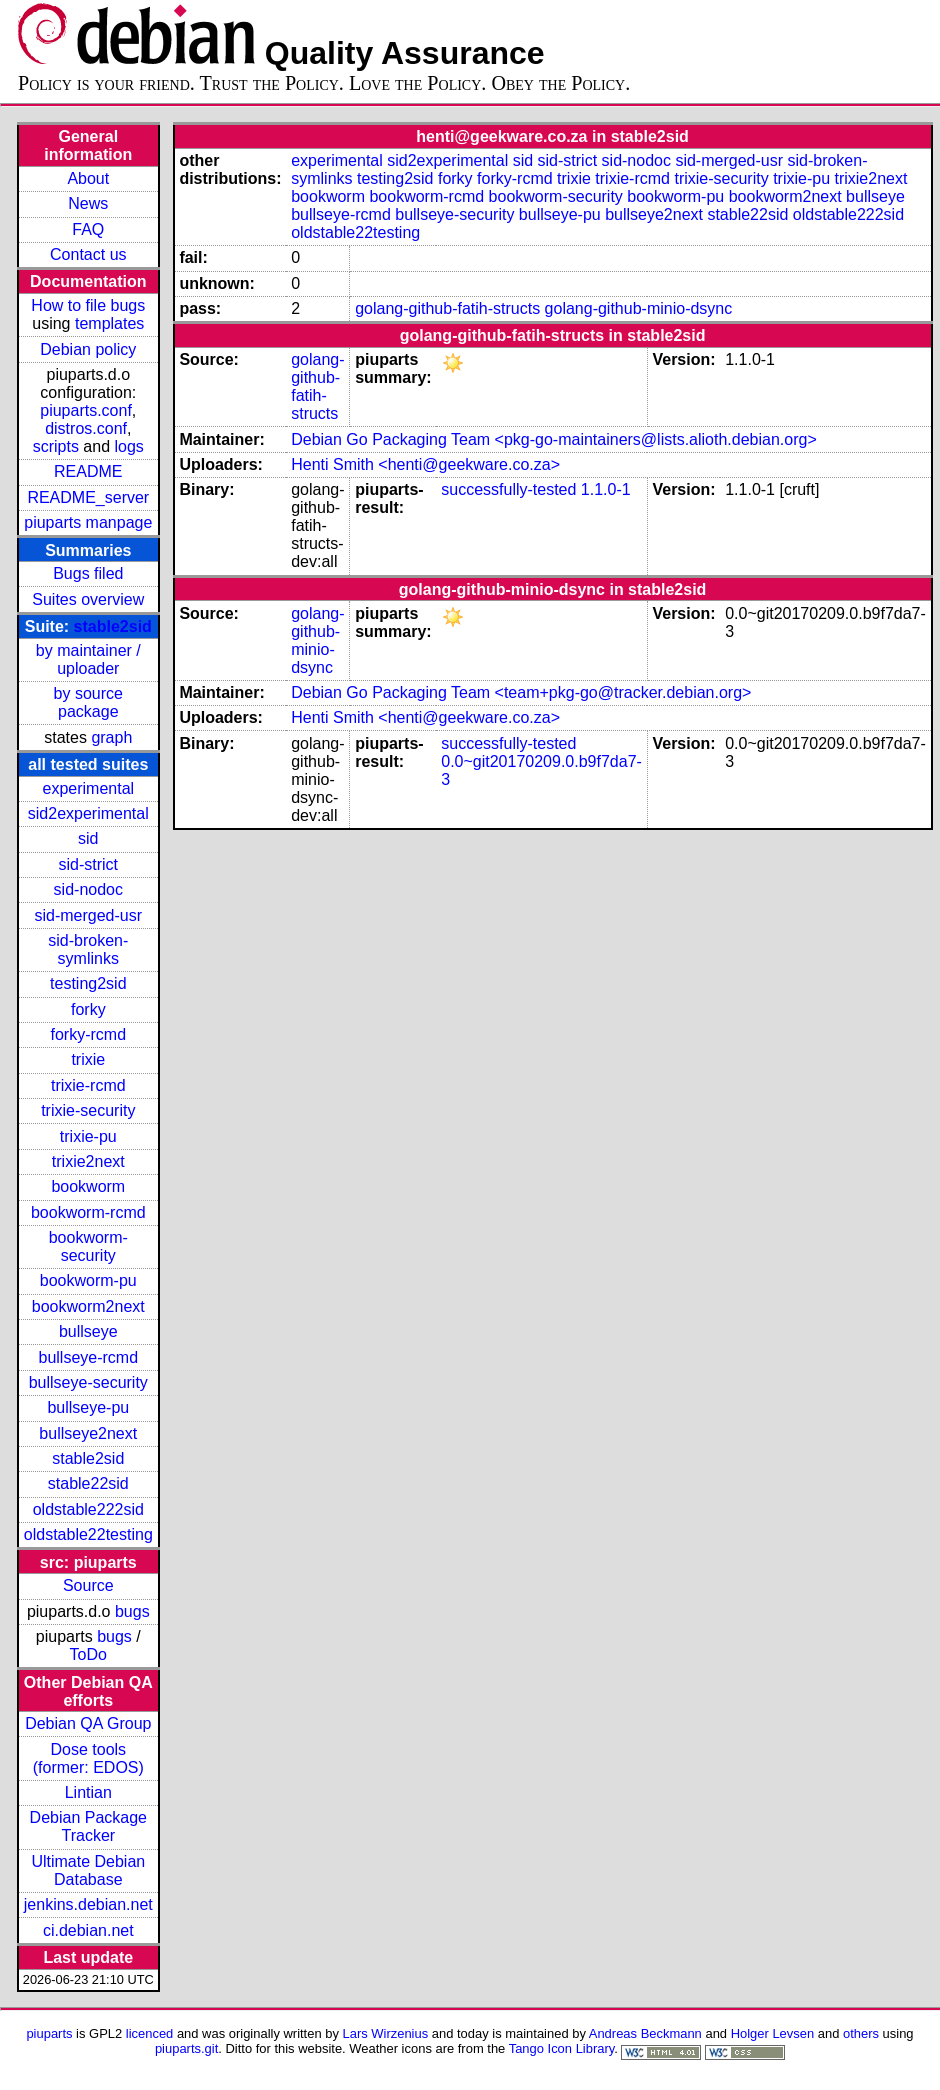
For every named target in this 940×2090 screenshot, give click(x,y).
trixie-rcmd (88, 1085)
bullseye (88, 1331)
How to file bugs (88, 305)
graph (111, 737)
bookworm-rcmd (88, 1212)
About (88, 178)
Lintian (88, 1792)
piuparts (49, 2033)
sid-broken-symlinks (88, 949)
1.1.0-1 (606, 489)
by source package (88, 702)
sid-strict (89, 864)
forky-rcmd (89, 1034)
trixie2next (88, 1161)
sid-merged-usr (88, 915)
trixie (88, 1059)
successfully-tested (508, 489)
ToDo (88, 1654)
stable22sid (88, 1483)
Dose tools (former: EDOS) (88, 1758)
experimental (88, 788)
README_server (88, 497)
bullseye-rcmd (88, 1357)
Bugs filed (88, 573)
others (861, 2033)
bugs (132, 1611)
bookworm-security (88, 1246)
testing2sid (88, 983)
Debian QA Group (88, 1723)
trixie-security (88, 1110)
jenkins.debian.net (88, 1904)
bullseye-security (88, 1382)
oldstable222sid (88, 1509)
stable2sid (113, 626)
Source (88, 1585)
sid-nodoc (88, 889)
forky (88, 1009)
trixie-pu (88, 1136)
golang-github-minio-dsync (639, 308)
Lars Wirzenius (386, 2033)
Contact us (88, 254)
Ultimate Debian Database (88, 1870)
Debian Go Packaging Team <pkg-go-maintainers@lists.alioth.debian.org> (554, 439)
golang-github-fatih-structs (447, 308)
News (88, 203)
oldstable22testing (88, 1534)
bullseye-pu (88, 1407)
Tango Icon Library (562, 2048)
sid (88, 838)
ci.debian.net (88, 1930)
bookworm (88, 1186)
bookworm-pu (88, 1280)
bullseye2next (88, 1433)
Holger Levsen (773, 2033)
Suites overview (88, 599)
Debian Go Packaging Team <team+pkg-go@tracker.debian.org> (521, 692)
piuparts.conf (86, 410)
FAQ (88, 229)
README (88, 471)
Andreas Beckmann (645, 2033)
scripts (56, 446)
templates (109, 323)
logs (129, 446)
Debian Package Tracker (88, 1826)
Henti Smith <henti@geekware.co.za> (425, 464)
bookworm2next (88, 1306)
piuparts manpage (88, 522)
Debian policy (88, 349)
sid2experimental (88, 813)
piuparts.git (186, 2048)
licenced (150, 2033)
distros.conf (86, 428)
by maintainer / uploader (88, 659)
